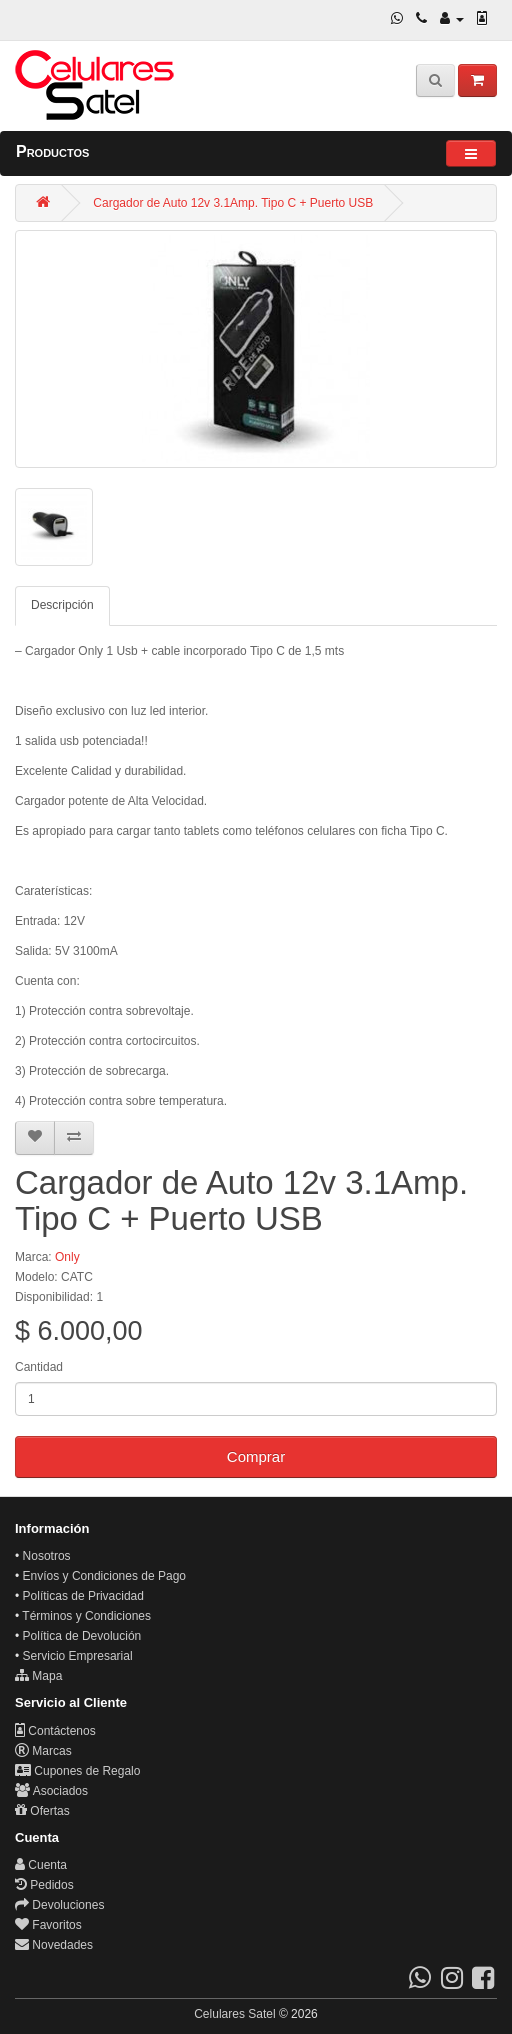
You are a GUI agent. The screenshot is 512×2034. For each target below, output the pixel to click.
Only (67, 1257)
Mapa (38, 1676)
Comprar (256, 1456)
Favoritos (48, 1925)
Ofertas (42, 1811)
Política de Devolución (82, 1636)
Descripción (62, 605)
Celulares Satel (234, 2014)
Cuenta (41, 1865)
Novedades (54, 1945)
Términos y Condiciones (86, 1616)
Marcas (43, 1751)
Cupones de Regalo (77, 1771)
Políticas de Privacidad (83, 1596)
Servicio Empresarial (78, 1656)
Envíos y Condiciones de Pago (104, 1576)
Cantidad (39, 1367)
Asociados (51, 1791)
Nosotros (47, 1556)
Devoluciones (59, 1905)
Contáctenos (55, 1731)
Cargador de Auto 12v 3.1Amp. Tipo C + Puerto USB (233, 203)
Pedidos (44, 1885)
